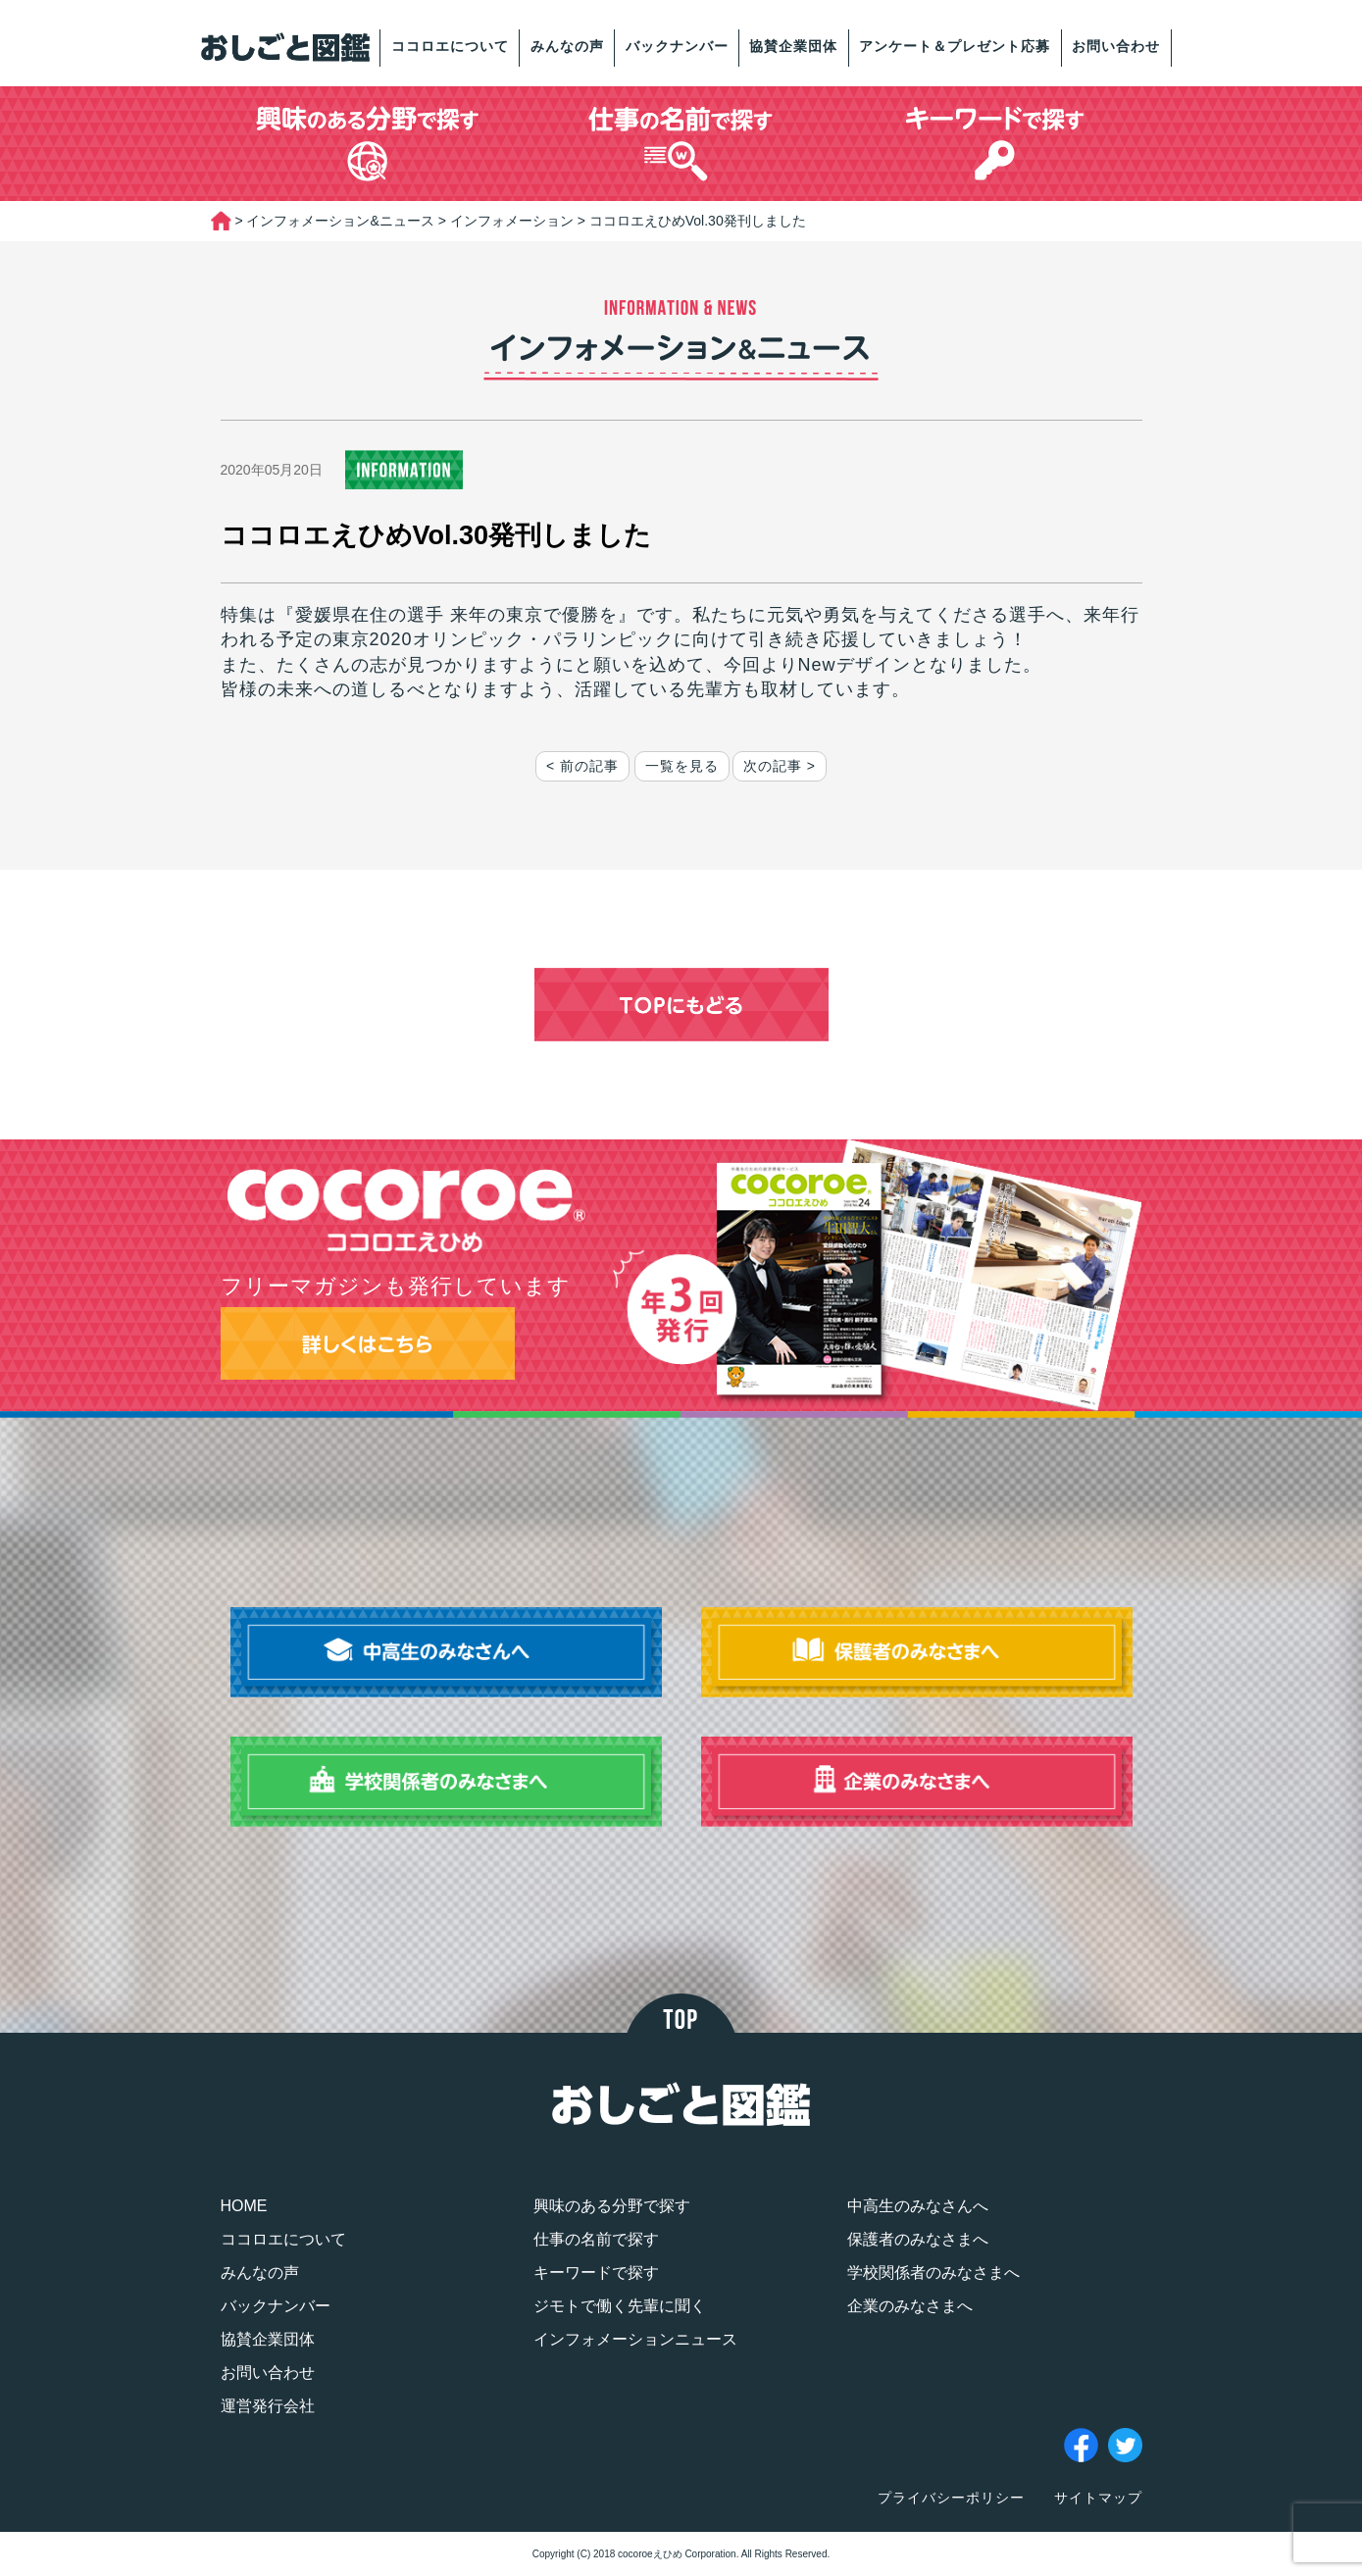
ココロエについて (450, 46)
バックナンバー (677, 46)
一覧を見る (682, 766)
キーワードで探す (596, 2272)
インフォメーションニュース (635, 2339)
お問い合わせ (1116, 46)
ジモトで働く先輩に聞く (619, 2306)
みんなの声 (567, 46)
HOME (244, 2205)
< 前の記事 (582, 766)
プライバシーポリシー (951, 2497)
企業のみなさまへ (910, 2306)
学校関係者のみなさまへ (933, 2272)
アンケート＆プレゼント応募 (954, 46)
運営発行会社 (268, 2406)
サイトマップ (1098, 2497)
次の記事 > (779, 766)
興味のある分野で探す (611, 2205)
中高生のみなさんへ (917, 2205)
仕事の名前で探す (596, 2239)
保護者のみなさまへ (917, 2239)
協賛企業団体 (793, 46)
